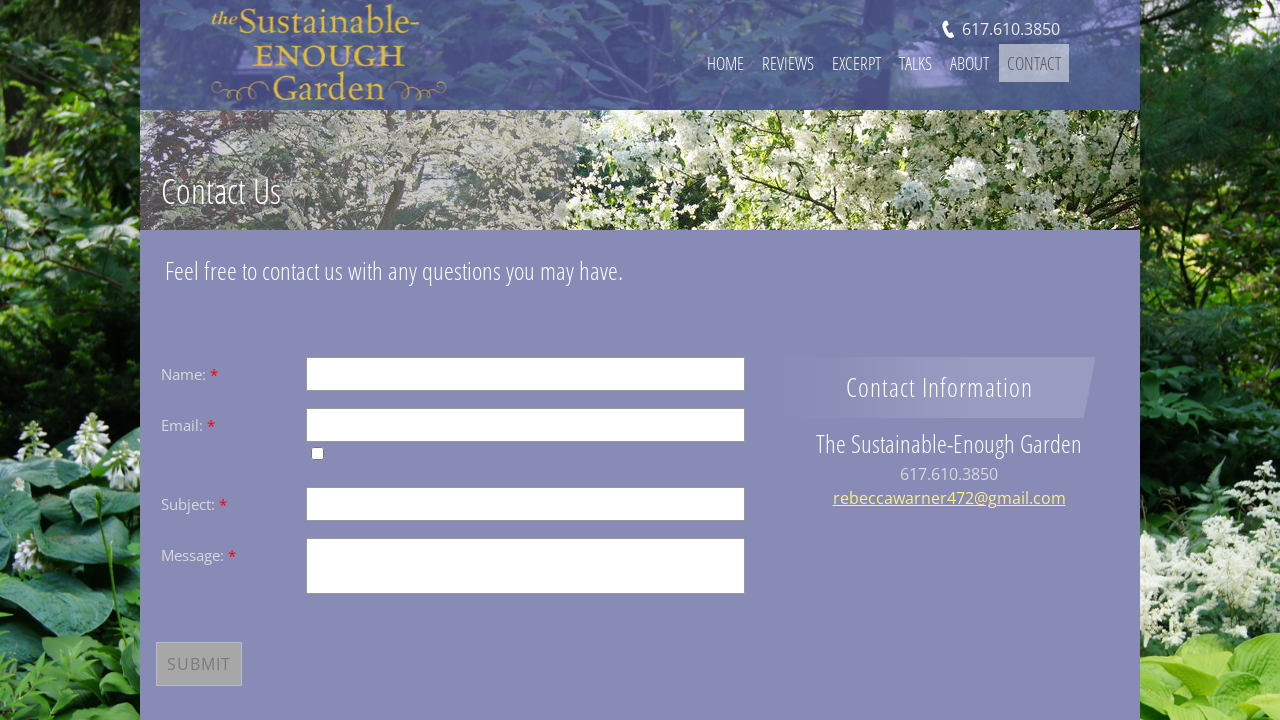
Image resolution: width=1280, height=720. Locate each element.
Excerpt (856, 63)
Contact (1034, 63)
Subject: (194, 504)
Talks (915, 63)
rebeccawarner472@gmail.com (949, 498)
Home (725, 63)
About (969, 63)
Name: (189, 374)
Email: (188, 425)
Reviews (788, 63)
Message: (198, 555)
